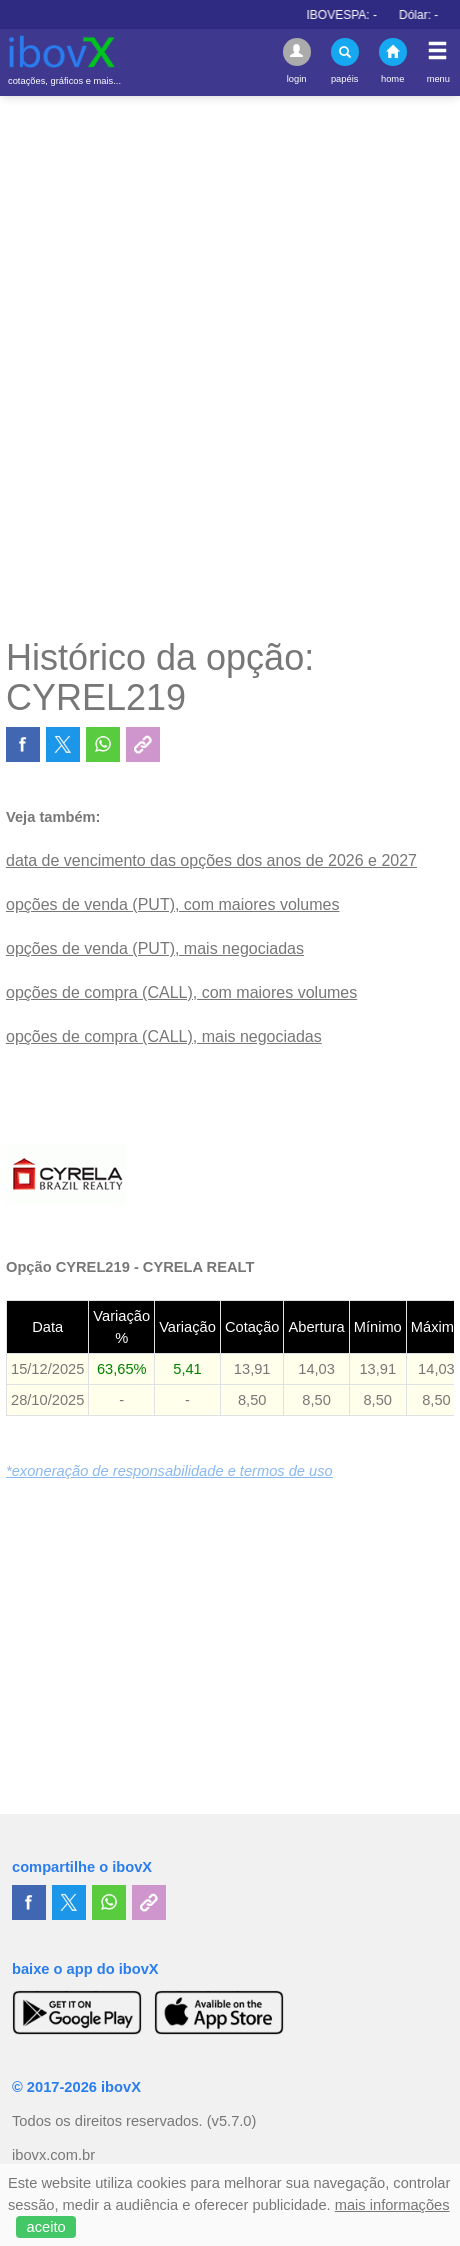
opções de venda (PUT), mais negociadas (155, 948)
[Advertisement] (230, 366)
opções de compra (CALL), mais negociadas (164, 1036)
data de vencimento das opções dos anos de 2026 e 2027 (211, 860)
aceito (46, 2227)
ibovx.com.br (53, 2155)
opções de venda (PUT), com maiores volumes (172, 904)
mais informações (392, 2205)
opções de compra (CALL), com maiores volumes (181, 992)
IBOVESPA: (368, 15)
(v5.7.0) (232, 2121)
